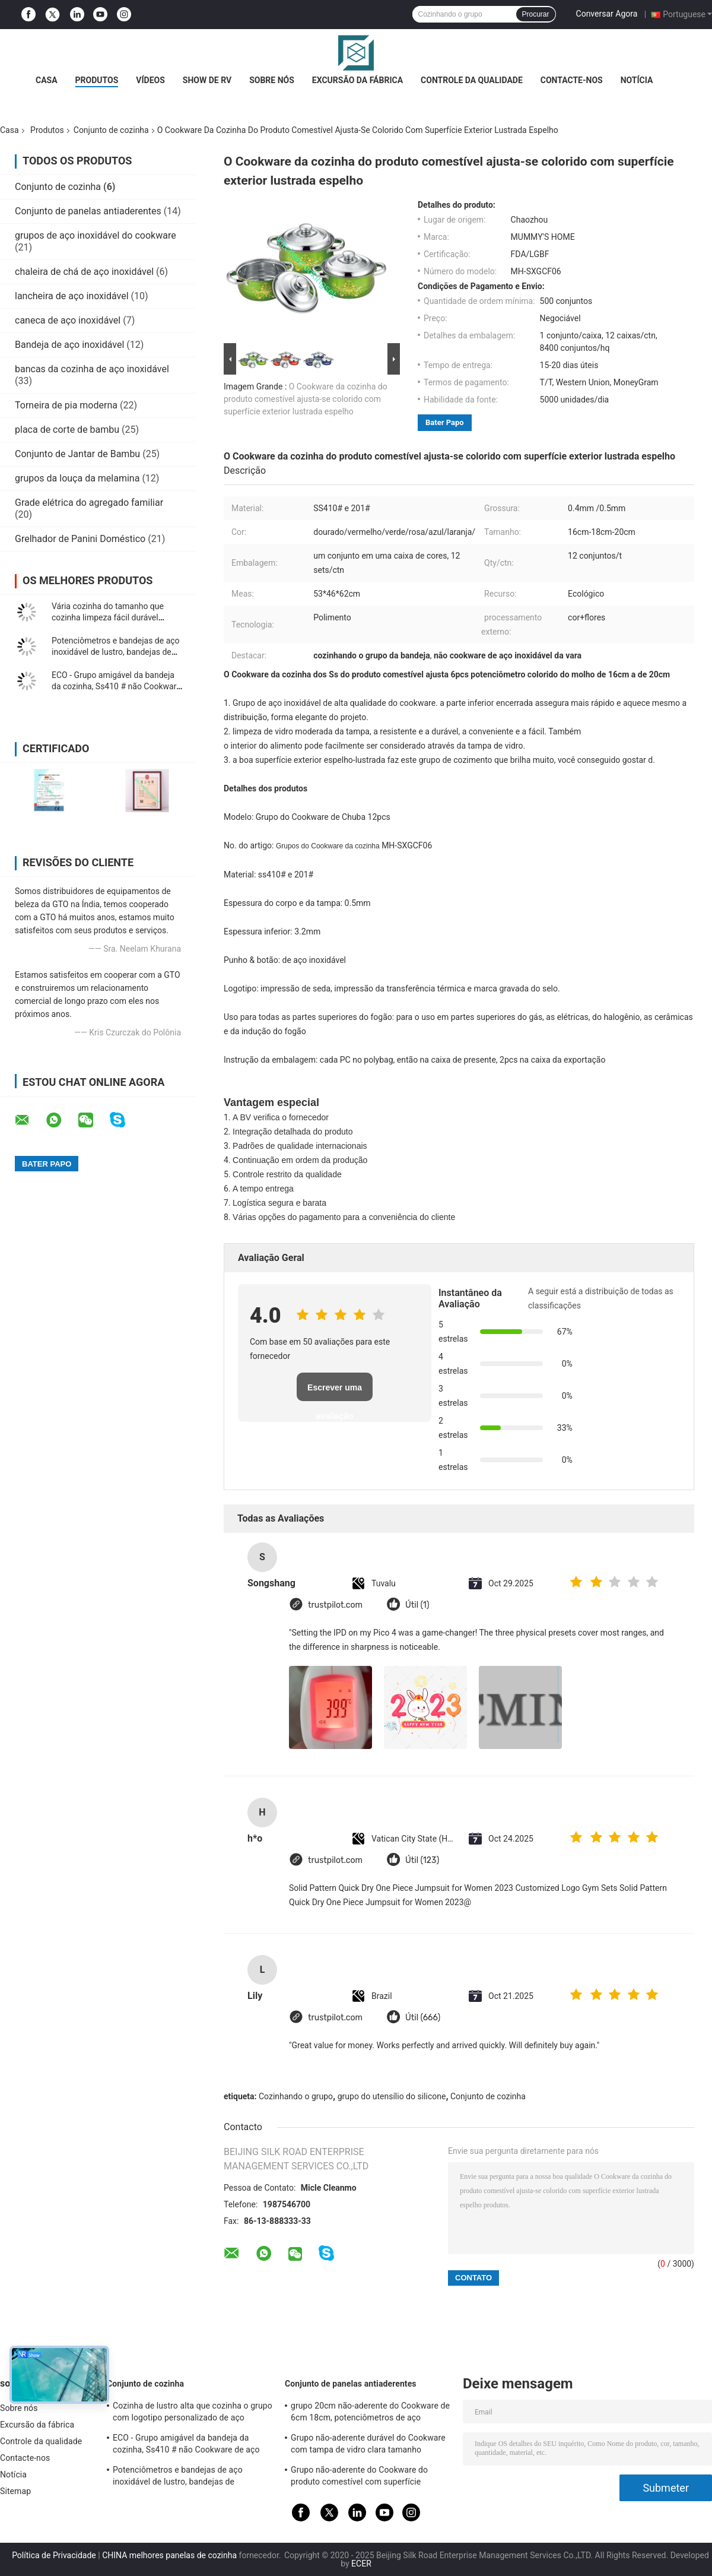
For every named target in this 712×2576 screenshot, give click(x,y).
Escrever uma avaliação (334, 1392)
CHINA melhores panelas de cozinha (169, 2555)
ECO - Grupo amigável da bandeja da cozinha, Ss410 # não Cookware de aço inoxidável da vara (116, 686)
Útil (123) (422, 1860)
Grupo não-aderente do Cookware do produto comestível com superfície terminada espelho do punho (359, 2477)
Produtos (97, 80)
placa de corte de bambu (67, 429)
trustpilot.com (335, 1605)
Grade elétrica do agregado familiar (89, 502)
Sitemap (15, 2491)
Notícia (637, 80)
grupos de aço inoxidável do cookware (95, 235)
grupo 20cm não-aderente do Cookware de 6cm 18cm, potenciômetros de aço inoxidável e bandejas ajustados (370, 2413)
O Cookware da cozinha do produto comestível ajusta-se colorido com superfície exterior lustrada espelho (305, 399)
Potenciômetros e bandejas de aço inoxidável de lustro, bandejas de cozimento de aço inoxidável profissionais (191, 2477)
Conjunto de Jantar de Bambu (77, 454)
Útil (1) (417, 1605)
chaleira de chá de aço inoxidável (84, 271)
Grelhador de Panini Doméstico (80, 538)
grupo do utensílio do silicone (392, 2096)
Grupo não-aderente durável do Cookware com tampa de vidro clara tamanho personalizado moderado (368, 2445)
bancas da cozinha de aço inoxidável (92, 369)
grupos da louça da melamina (77, 478)
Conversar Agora (607, 13)
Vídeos (150, 80)
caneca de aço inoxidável (67, 320)
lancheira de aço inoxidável (72, 296)
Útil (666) (422, 2018)
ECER (361, 2563)
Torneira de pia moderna (66, 405)
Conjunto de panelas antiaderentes (88, 211)
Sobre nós (271, 80)
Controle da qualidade (472, 80)
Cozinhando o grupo (296, 2096)
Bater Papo (444, 422)
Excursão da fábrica (357, 80)
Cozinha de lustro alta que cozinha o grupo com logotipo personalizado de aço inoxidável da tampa (192, 2413)
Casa (47, 80)
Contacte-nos (572, 80)
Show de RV (207, 80)
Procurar (535, 14)
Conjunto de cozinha (111, 130)
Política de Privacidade (54, 2555)
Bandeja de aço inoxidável (69, 344)
